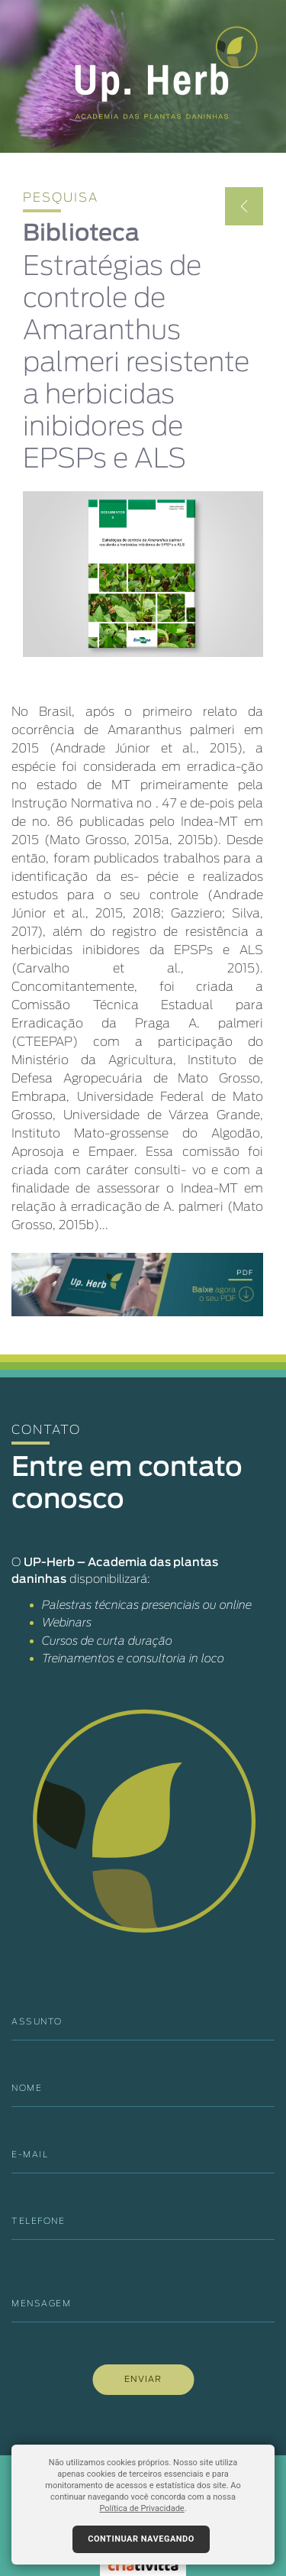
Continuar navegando (141, 2539)
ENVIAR (143, 2379)
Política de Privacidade (141, 2508)
